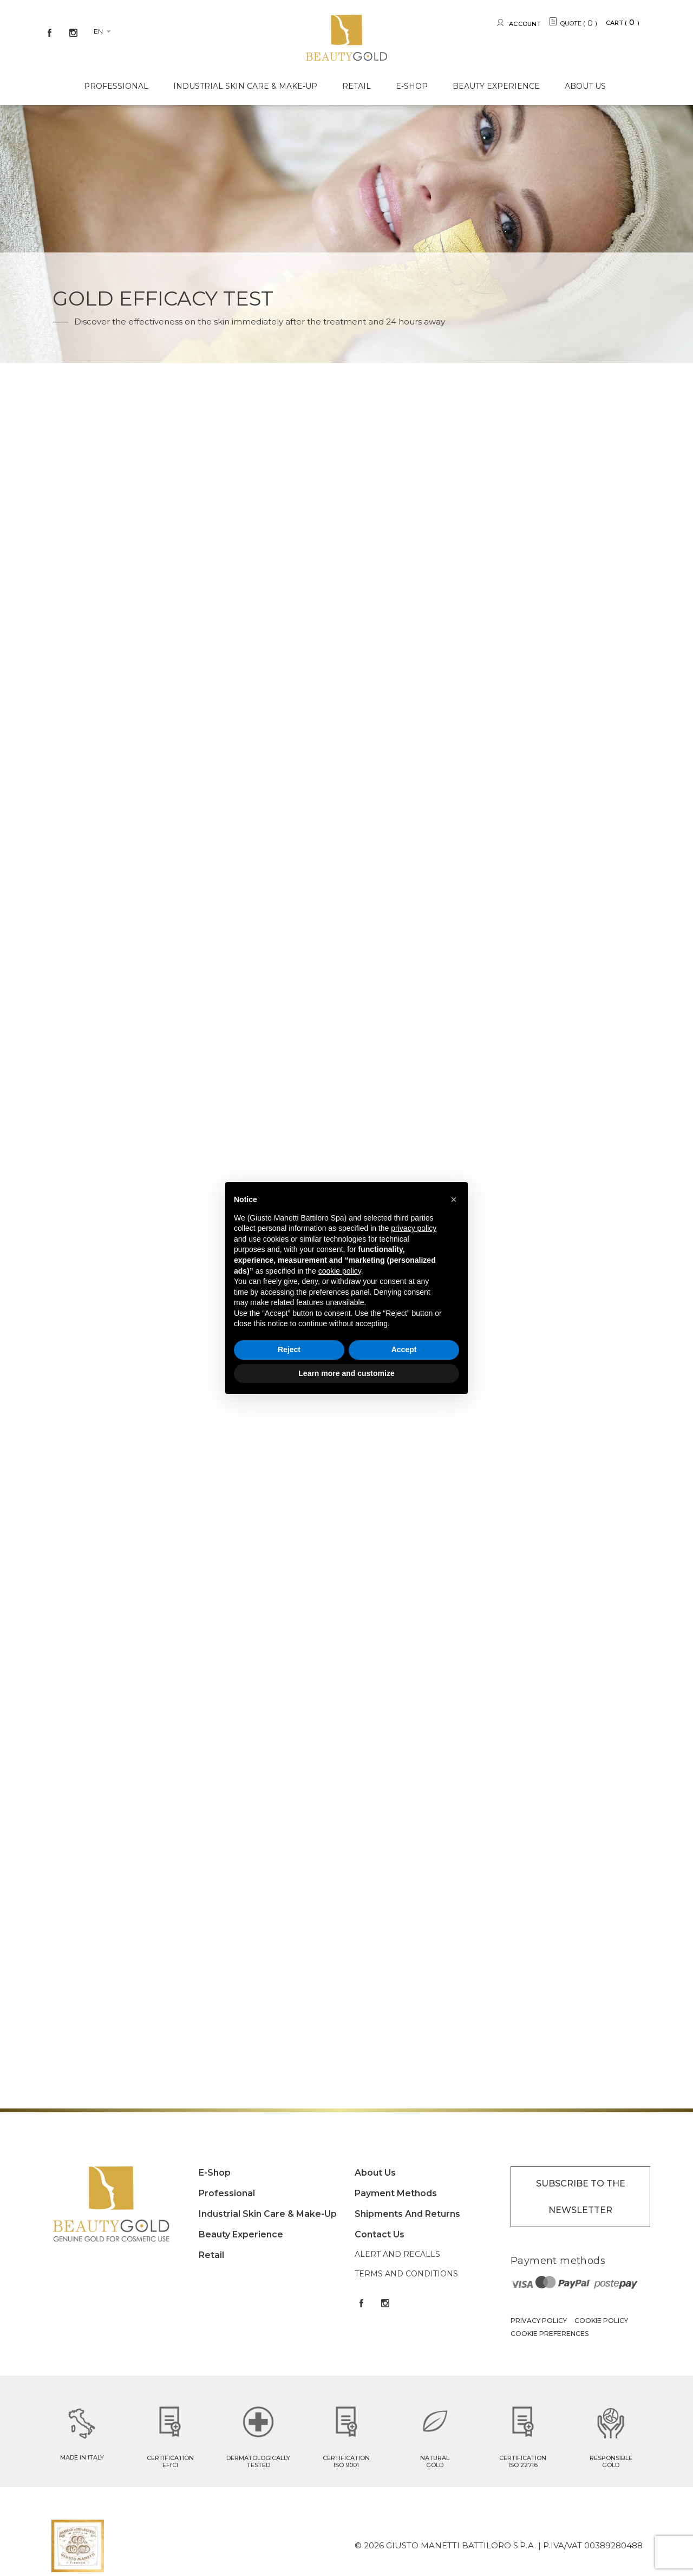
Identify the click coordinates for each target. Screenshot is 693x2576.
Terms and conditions (406, 2274)
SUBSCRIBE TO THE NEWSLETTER (580, 2196)
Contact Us (379, 2234)
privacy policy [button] (413, 1228)
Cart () (622, 22)
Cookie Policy (601, 2321)
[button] (453, 1199)
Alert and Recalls (397, 2254)
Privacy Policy (539, 2321)
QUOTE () (578, 23)
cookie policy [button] (339, 1271)
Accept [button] (404, 1349)
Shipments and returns (407, 2214)
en (98, 31)
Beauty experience (496, 86)
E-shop (412, 86)
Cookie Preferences (550, 2334)
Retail (356, 86)
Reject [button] (289, 1349)
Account (525, 24)
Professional (116, 86)
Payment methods (396, 2193)
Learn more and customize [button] (346, 1373)
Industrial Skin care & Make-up (245, 86)
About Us (585, 86)
